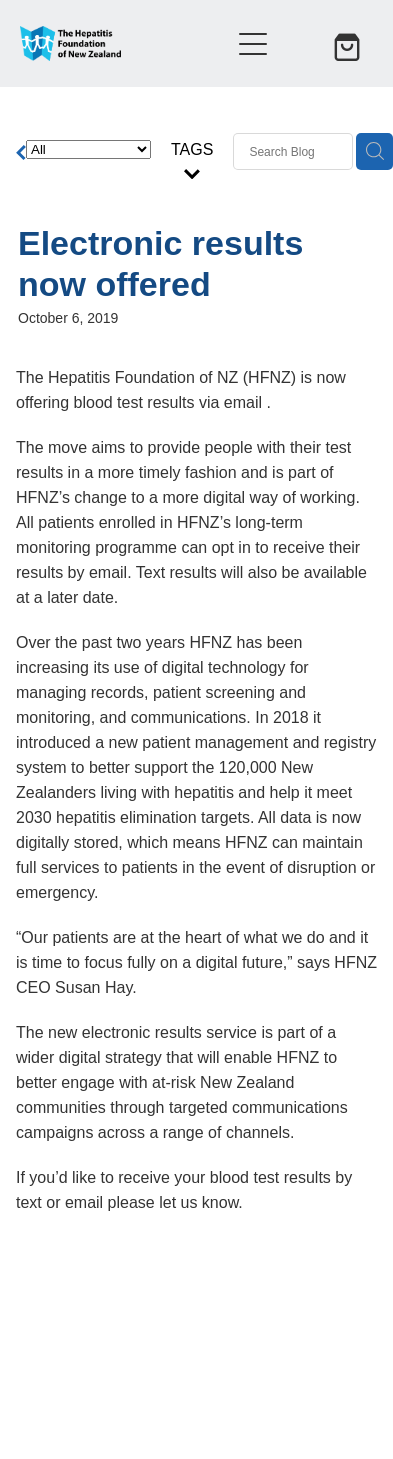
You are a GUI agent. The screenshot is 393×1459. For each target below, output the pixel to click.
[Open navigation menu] (253, 44)
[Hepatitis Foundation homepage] (115, 43)
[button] (301, 44)
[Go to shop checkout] (349, 44)
